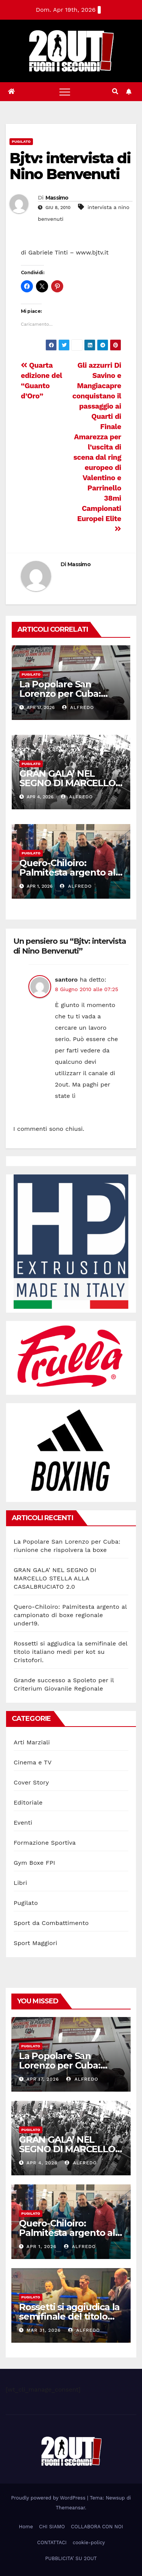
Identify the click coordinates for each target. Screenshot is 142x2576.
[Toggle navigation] (65, 91)
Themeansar (70, 2507)
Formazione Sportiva (45, 1842)
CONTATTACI (52, 2542)
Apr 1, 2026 (41, 2246)
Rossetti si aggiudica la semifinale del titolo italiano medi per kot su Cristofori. (70, 1652)
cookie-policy (89, 2542)
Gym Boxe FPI (34, 1862)
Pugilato (21, 141)
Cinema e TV (32, 1762)
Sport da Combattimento (51, 1923)
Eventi (23, 1822)
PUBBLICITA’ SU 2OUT (71, 2558)
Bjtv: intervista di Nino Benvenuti (70, 166)
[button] (115, 91)
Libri (20, 1882)
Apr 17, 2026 (43, 2079)
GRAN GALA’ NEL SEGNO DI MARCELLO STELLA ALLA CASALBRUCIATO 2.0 (55, 1578)
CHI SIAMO (52, 2526)
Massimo (57, 197)
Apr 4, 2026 (42, 2162)
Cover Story (31, 1782)
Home (26, 2526)
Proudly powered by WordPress (49, 2498)
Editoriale (28, 1802)
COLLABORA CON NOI (97, 2526)
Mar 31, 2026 (44, 2330)
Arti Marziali (32, 1742)
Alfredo (78, 707)
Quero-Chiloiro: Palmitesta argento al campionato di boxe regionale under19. (70, 1615)
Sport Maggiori (35, 1943)
